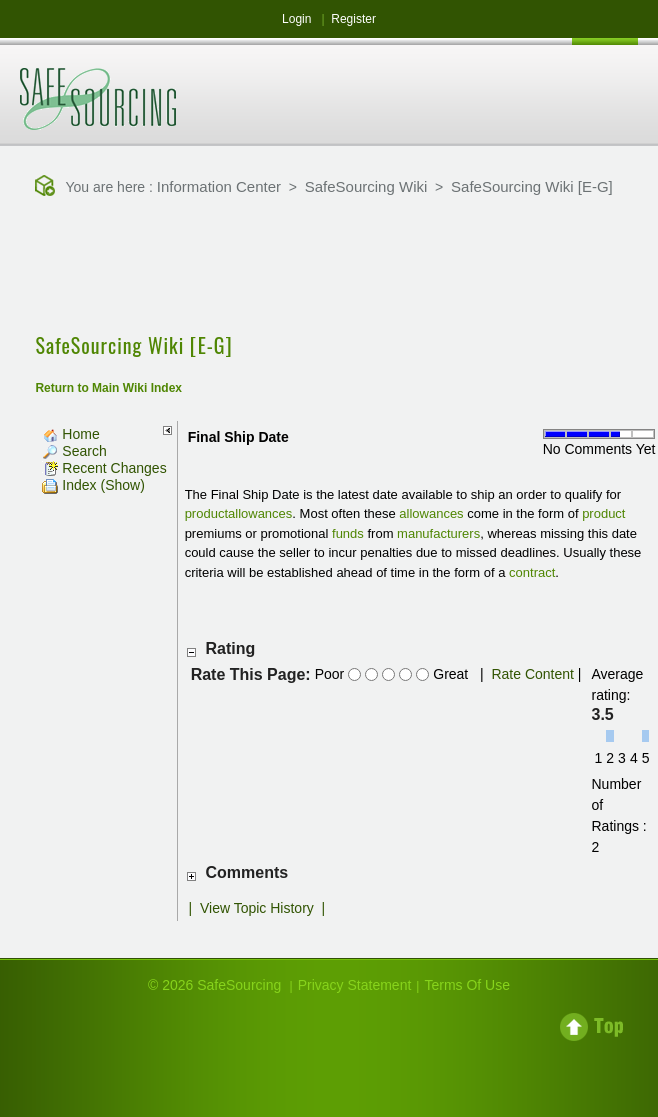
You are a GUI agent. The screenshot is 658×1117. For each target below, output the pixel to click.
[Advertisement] (329, 267)
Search (74, 451)
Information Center (219, 186)
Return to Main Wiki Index (108, 388)
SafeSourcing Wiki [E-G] (532, 186)
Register (353, 19)
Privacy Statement (355, 985)
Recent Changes (104, 468)
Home (70, 434)
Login (296, 19)
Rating (231, 648)
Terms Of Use (467, 985)
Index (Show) (93, 485)
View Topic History (257, 908)
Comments (247, 872)
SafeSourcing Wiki (366, 186)
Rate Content (532, 674)
